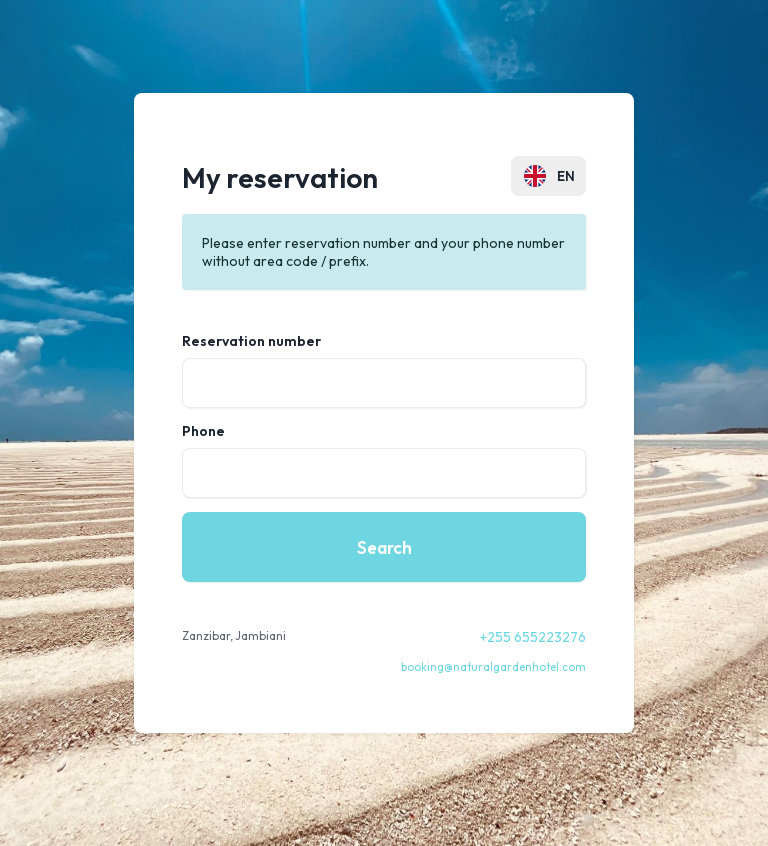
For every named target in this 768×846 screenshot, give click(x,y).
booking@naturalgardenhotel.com (493, 667)
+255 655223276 (533, 637)
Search (384, 547)
